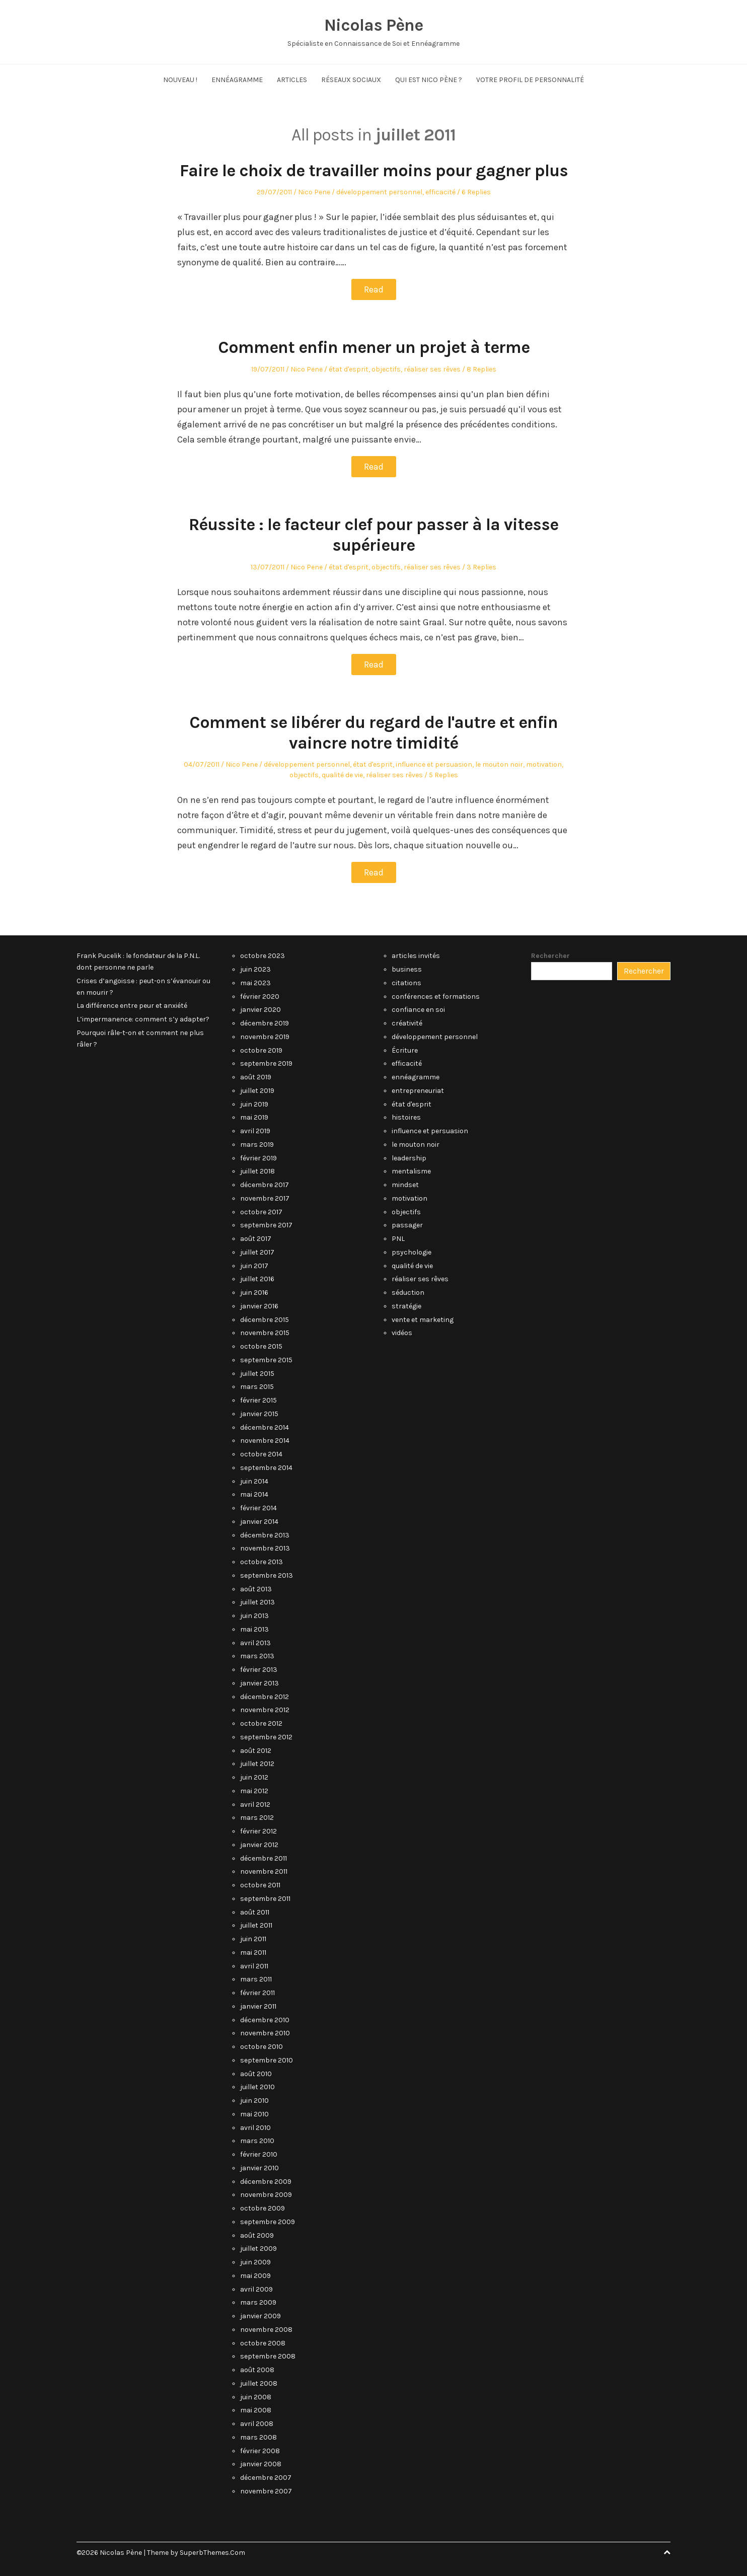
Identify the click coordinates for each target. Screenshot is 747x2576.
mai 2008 (255, 2410)
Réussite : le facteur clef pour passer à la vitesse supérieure (373, 534)
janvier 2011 (258, 2006)
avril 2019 (255, 1131)
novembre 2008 (266, 2329)
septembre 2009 (267, 2222)
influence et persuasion (434, 764)
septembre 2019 (266, 1063)
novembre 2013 (265, 1548)
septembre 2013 (266, 1575)
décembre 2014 (264, 1427)
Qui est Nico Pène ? (428, 80)
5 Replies (443, 775)
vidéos (402, 1333)
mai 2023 (255, 983)
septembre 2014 (266, 1467)
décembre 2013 (264, 1535)
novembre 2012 (264, 1710)
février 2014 (258, 1508)
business (407, 969)
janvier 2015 (259, 1414)
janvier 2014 (259, 1521)
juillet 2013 (257, 1602)
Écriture (405, 1050)
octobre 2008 (262, 2343)
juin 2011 (253, 1939)
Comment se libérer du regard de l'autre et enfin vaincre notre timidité (373, 732)
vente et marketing (423, 1319)
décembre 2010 (264, 2020)
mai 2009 (255, 2275)
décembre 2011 (263, 1858)
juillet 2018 (257, 1171)
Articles (292, 80)
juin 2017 (254, 1266)
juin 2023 (255, 969)
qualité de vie (342, 775)
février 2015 (258, 1400)
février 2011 (257, 1993)
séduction (408, 1292)
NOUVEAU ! (180, 80)
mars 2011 (256, 1979)
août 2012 (255, 1750)
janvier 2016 (259, 1306)
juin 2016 (254, 1292)
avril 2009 (256, 2289)
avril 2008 (256, 2423)
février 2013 (258, 1669)
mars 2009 (258, 2302)
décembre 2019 (264, 1023)
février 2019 (258, 1158)
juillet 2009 (258, 2248)
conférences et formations (436, 996)
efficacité (440, 192)
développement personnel (379, 192)
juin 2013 (254, 1615)
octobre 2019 (261, 1050)
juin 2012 (254, 1777)
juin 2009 (255, 2262)
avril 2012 (255, 1804)
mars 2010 (257, 2141)
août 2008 (257, 2370)
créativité (407, 1023)
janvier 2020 (260, 1009)
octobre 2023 (262, 955)
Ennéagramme (237, 80)
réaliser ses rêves (432, 369)
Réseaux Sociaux (351, 80)
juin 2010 (254, 2100)
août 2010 (256, 2074)
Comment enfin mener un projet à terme (374, 347)
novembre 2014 (264, 1440)
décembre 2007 (265, 2477)
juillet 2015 (257, 1373)
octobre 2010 (261, 2046)
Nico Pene (314, 192)
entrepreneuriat (418, 1090)
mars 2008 (258, 2437)
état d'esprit (348, 369)
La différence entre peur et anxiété (132, 1005)
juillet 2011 (256, 1925)
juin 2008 (255, 2397)
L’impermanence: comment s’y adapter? (143, 1019)
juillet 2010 (257, 2087)
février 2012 (258, 1831)
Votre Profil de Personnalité (530, 80)
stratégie (406, 1306)
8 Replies (481, 369)
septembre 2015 (266, 1360)
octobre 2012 (261, 1723)
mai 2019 (254, 1117)
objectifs (386, 369)
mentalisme (411, 1171)
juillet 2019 (257, 1090)
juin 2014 (254, 1481)
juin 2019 (254, 1104)
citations (406, 983)
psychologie (411, 1252)
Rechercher (550, 955)
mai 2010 (254, 2114)
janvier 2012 (259, 1845)
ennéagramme (415, 1077)
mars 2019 (257, 1144)
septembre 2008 (267, 2356)
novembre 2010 (265, 2033)
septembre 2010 (266, 2060)
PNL (398, 1238)
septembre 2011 (265, 1898)
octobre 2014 (261, 1454)
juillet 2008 (258, 2383)
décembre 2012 (264, 1696)
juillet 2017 (257, 1252)
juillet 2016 (257, 1279)
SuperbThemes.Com (212, 2552)
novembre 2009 (266, 2194)
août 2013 (256, 1589)
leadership (409, 1158)
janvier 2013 (259, 1683)
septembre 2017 (266, 1225)
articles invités (416, 955)
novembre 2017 (264, 1198)
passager (407, 1225)
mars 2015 (257, 1386)
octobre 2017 (261, 1212)
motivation (544, 764)
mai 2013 (254, 1629)
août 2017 (255, 1238)
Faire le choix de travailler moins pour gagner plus (374, 171)
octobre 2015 (261, 1346)
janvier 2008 (260, 2464)
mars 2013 (257, 1656)
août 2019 (255, 1077)
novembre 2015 (264, 1333)
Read (374, 289)
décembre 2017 (264, 1185)
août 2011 (254, 1912)
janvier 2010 (259, 2168)
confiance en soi (418, 1009)
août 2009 (257, 2235)
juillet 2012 (257, 1763)
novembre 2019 (264, 1037)
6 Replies (476, 192)
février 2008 (260, 2451)
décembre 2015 (264, 1319)
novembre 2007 (266, 2491)
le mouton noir (499, 764)
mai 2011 (253, 1952)
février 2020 (259, 996)
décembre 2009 (265, 2181)
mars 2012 (257, 1817)
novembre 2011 (263, 1871)
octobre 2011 (260, 1885)
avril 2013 (255, 1643)
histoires (406, 1117)
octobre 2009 (262, 2208)
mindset (405, 1185)
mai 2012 (254, 1791)
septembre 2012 (266, 1737)
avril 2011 (254, 1966)
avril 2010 (255, 2127)
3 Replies (481, 567)
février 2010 (258, 2154)
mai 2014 (254, 1494)
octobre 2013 (261, 1562)
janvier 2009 (260, 2316)
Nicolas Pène (373, 25)
